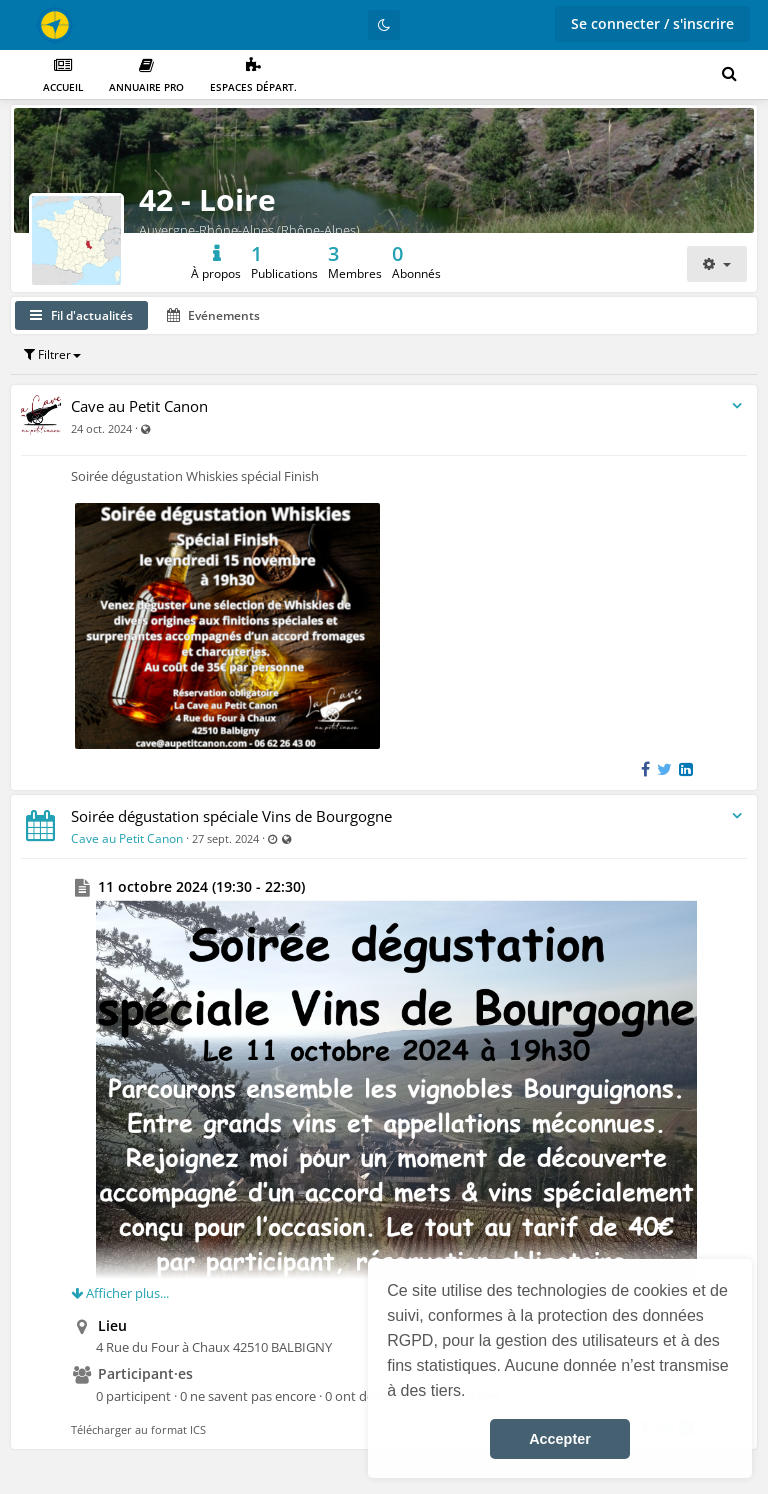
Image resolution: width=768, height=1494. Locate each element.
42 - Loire (207, 199)
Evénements (213, 315)
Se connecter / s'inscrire (652, 23)
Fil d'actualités (81, 315)
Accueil (63, 75)
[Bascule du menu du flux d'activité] (737, 406)
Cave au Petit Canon (139, 406)
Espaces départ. (253, 75)
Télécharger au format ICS (138, 1429)
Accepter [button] (560, 1439)
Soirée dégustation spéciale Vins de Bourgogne (231, 816)
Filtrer (52, 354)
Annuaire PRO (146, 75)
